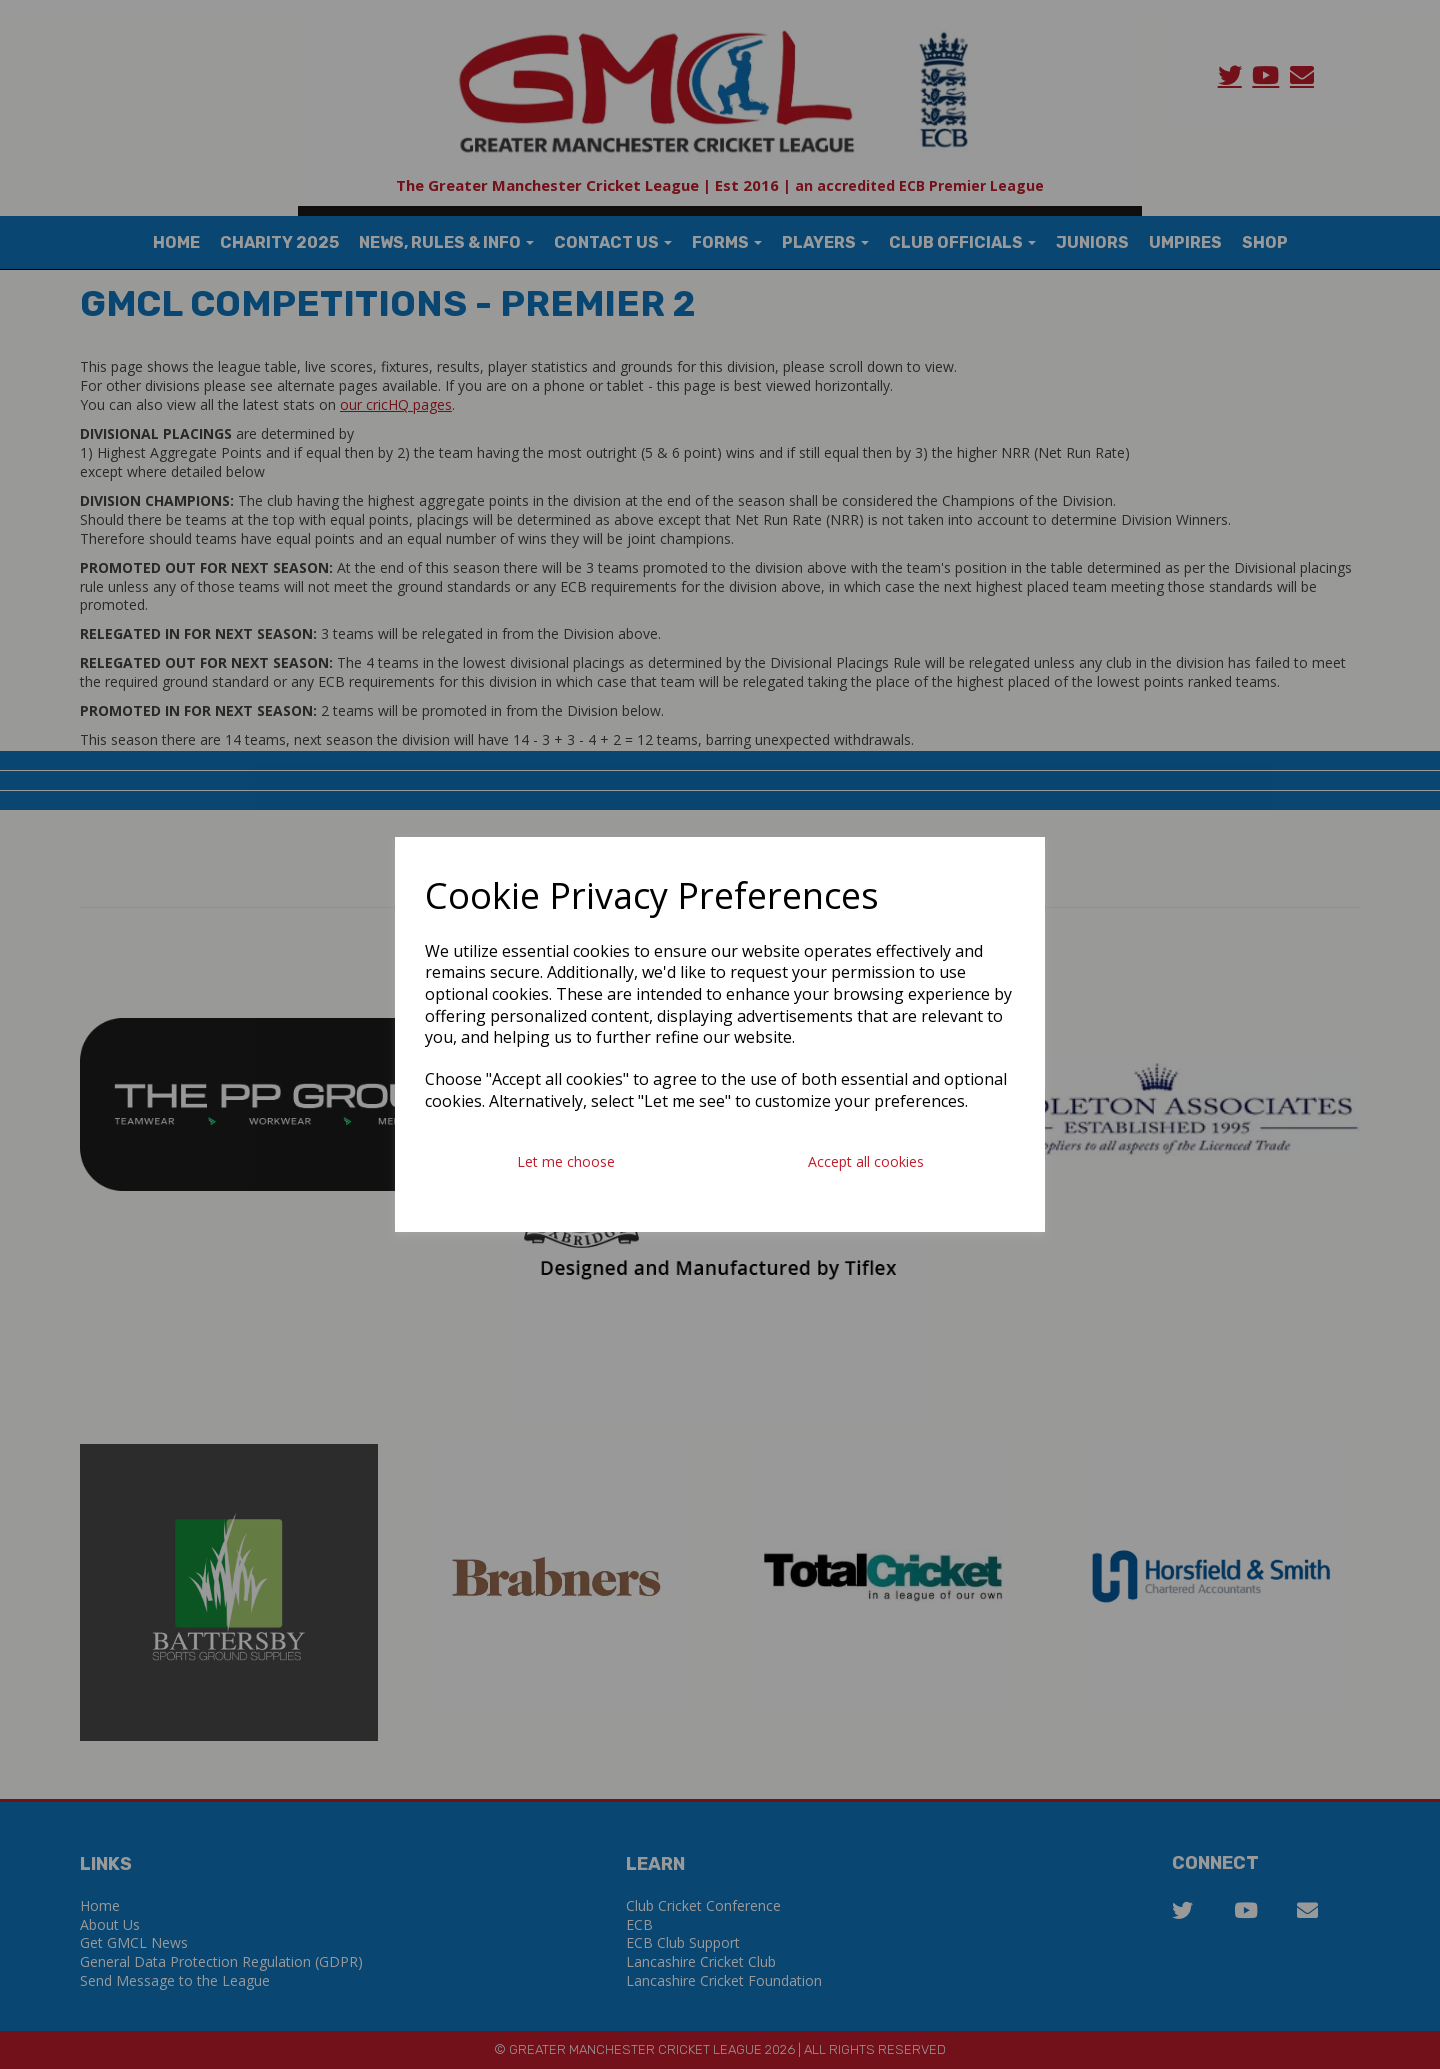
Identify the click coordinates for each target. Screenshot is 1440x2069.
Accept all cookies (866, 1161)
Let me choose (566, 1161)
